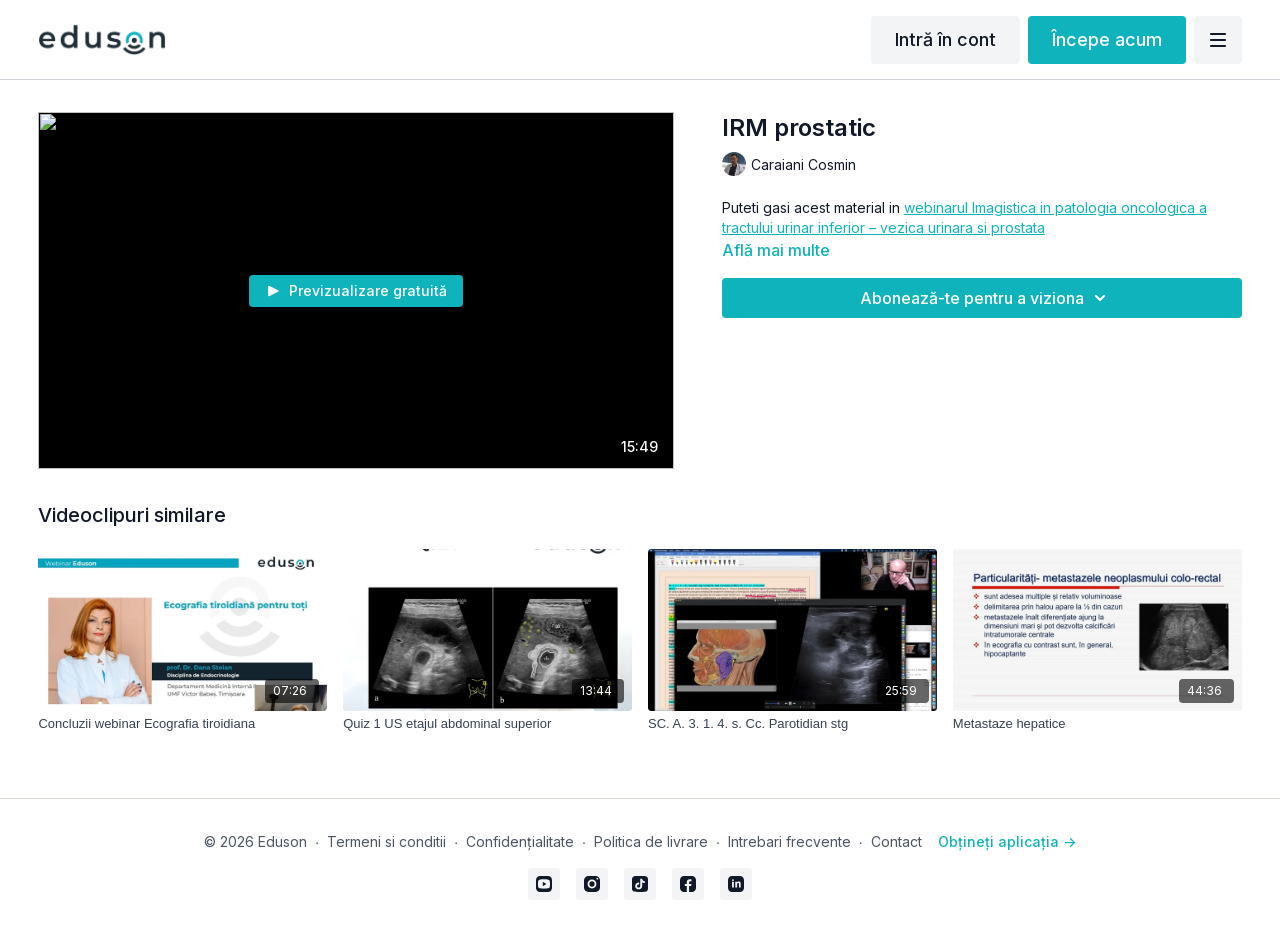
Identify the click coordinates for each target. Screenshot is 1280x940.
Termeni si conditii (386, 841)
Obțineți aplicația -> (1007, 841)
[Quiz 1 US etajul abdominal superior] (487, 724)
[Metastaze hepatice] (1097, 724)
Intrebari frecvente (789, 841)
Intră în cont (945, 39)
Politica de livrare (651, 841)
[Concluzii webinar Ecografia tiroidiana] (182, 724)
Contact (896, 841)
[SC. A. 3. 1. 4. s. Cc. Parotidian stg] (792, 724)
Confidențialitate (520, 841)
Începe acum (1107, 39)
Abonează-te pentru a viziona (986, 298)
